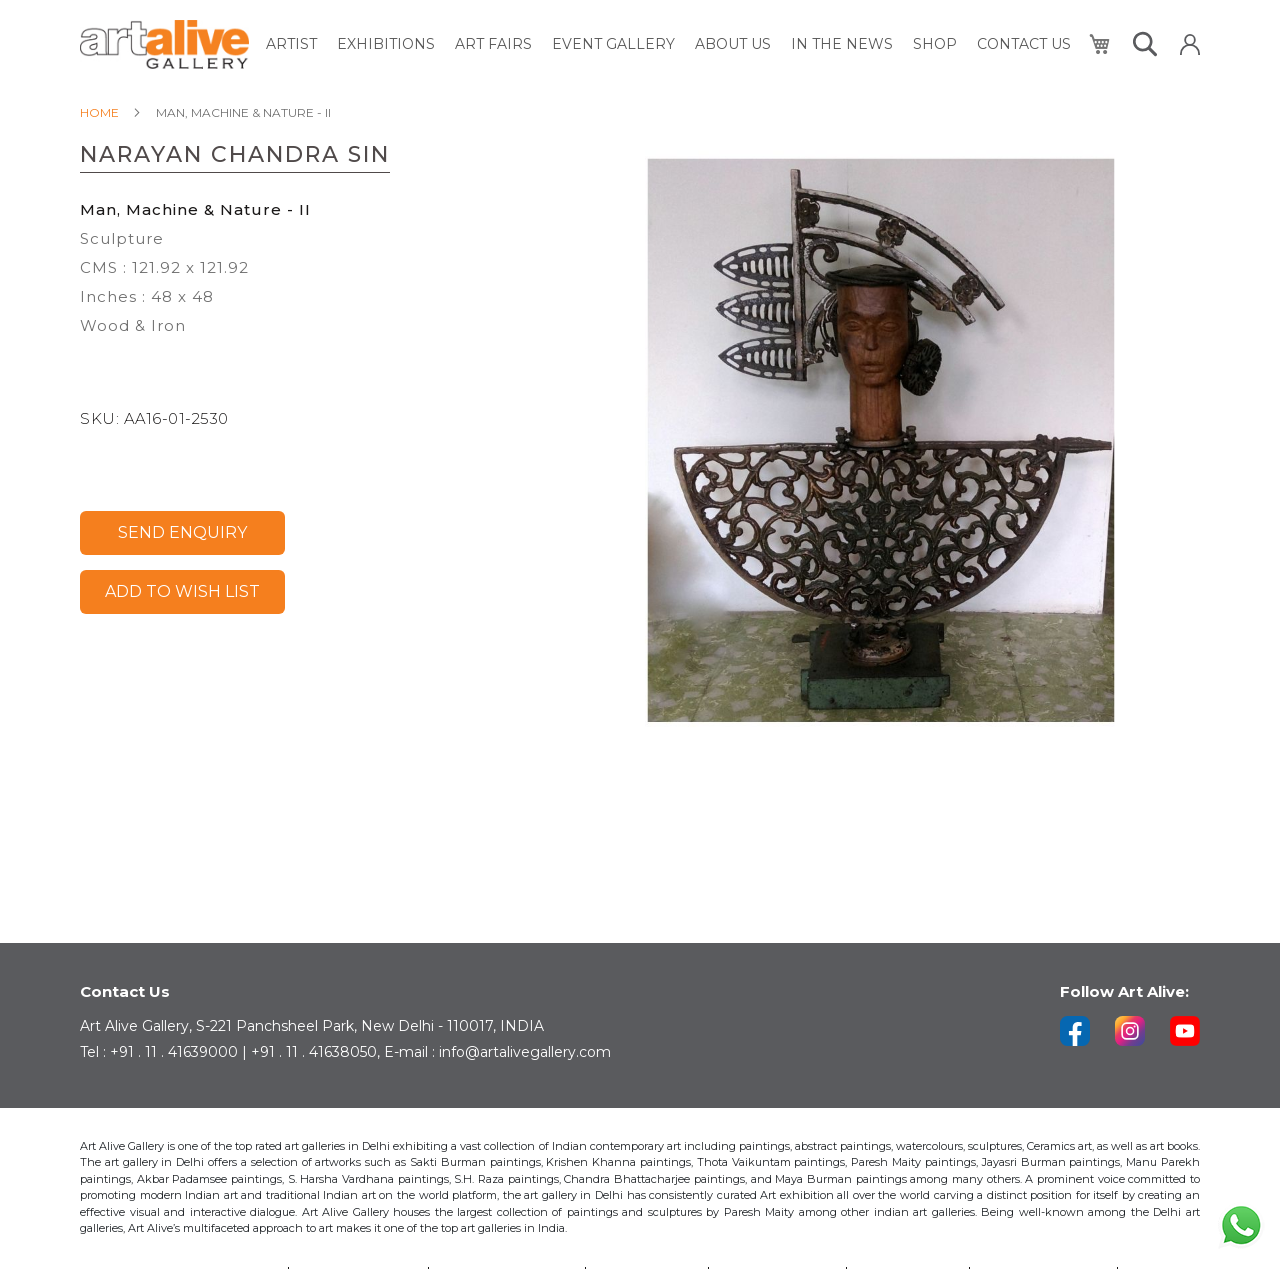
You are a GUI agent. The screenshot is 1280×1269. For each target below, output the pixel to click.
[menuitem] (291, 44)
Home (99, 112)
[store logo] (164, 44)
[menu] (668, 44)
